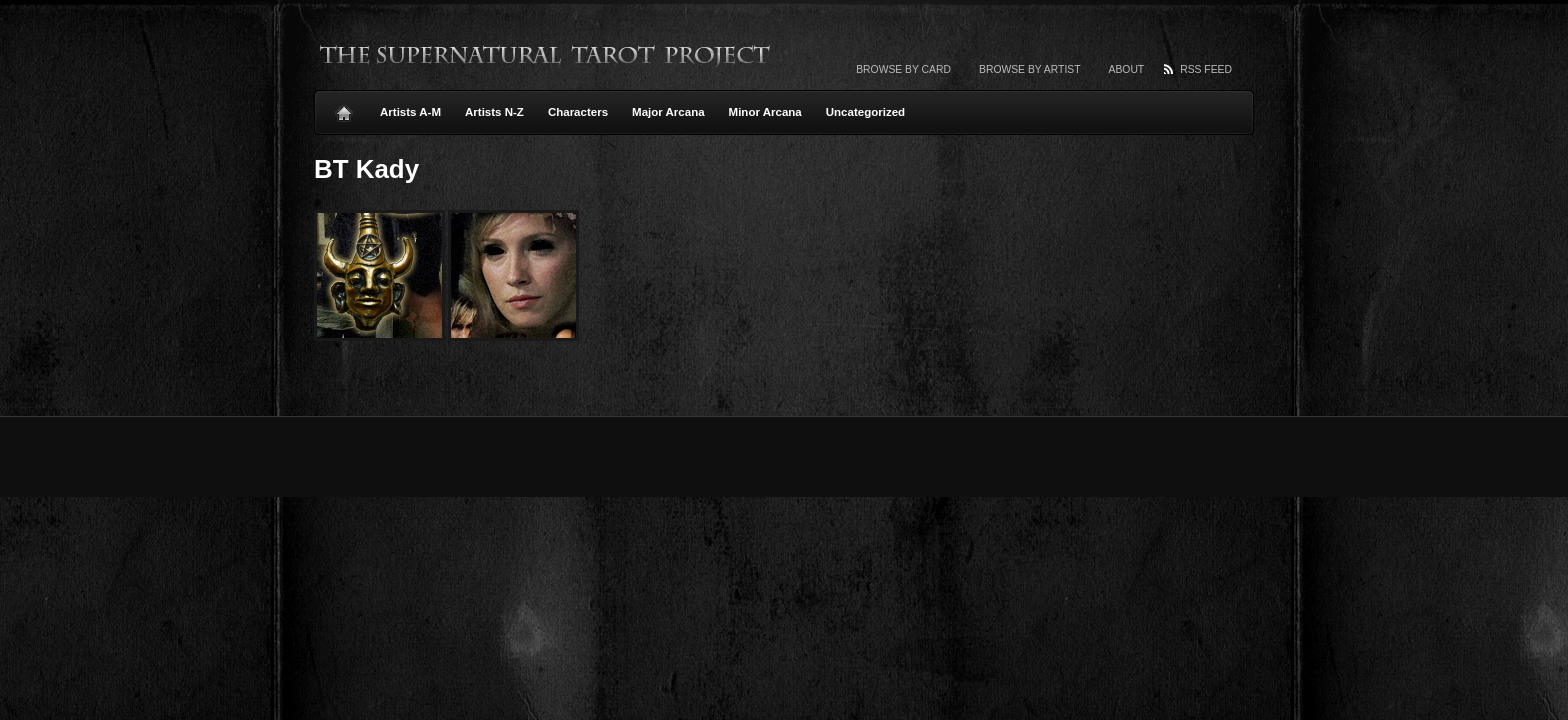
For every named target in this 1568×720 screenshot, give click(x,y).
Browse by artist (1030, 69)
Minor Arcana (765, 112)
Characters (578, 112)
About (1127, 69)
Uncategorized (865, 112)
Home (344, 108)
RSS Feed (1206, 69)
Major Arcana (668, 112)
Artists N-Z (494, 112)
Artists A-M (410, 112)
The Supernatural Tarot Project (546, 55)
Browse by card (903, 69)
